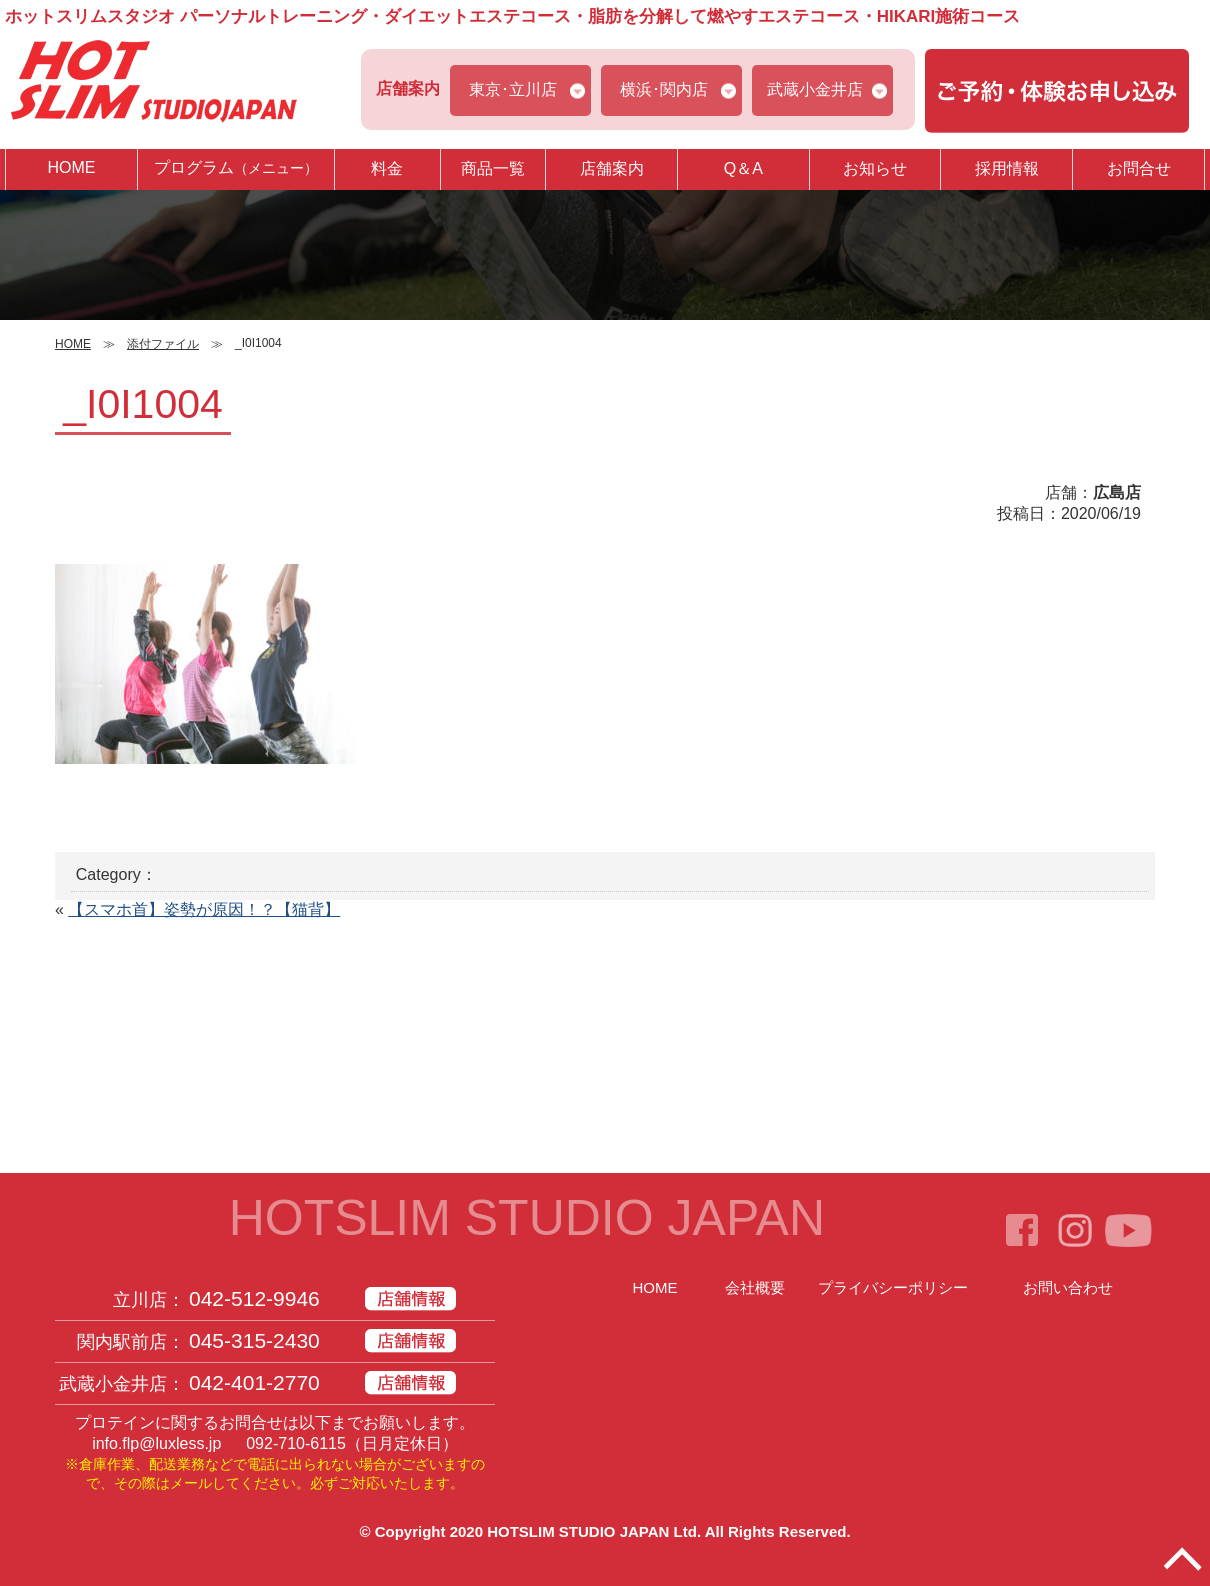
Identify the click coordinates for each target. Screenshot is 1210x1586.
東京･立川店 (513, 89)
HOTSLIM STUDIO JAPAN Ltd (592, 1531)
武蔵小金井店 (815, 89)
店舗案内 (612, 168)
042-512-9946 (254, 1298)
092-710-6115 (296, 1443)
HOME (71, 167)
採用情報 (1007, 168)
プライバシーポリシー (893, 1287)
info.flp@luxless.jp (156, 1443)
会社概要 (755, 1287)
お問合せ (1139, 168)
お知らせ (875, 168)
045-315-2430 (254, 1340)
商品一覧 (493, 168)
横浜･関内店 (664, 89)
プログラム (236, 168)
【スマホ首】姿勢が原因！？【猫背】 (204, 909)
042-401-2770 (254, 1382)
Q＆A (743, 168)
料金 (387, 168)
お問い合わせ (1068, 1287)
